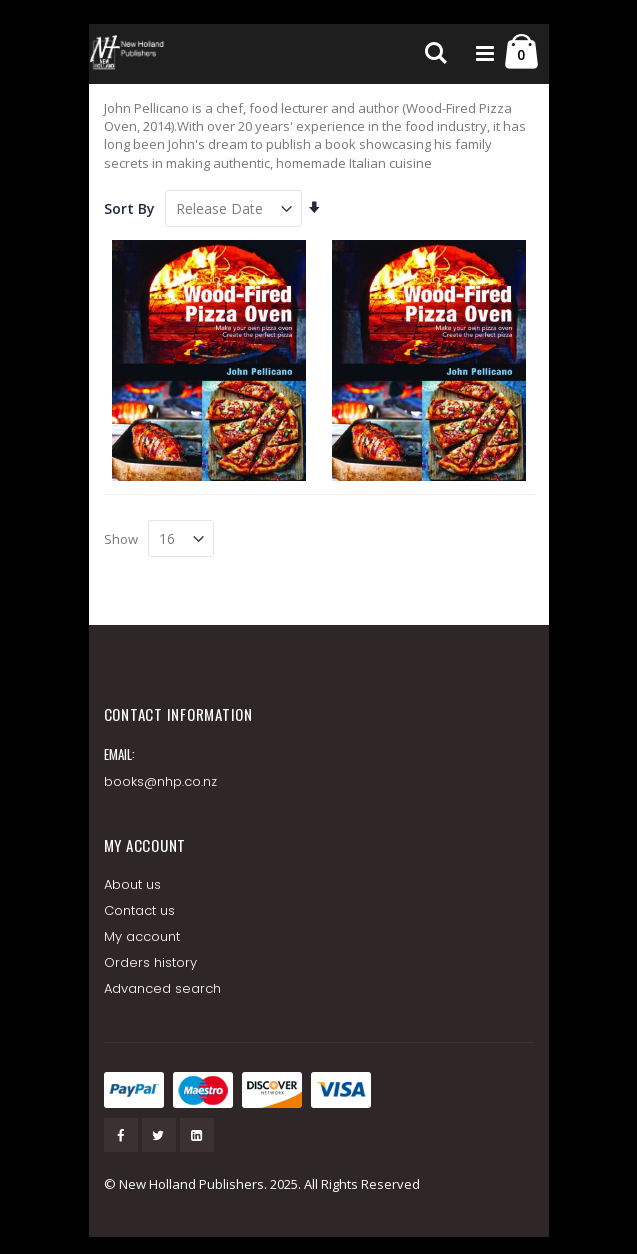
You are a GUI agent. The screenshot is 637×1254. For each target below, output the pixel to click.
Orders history (151, 962)
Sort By (129, 208)
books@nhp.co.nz (161, 781)
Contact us (140, 910)
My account (142, 936)
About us (133, 884)
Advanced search (163, 988)
